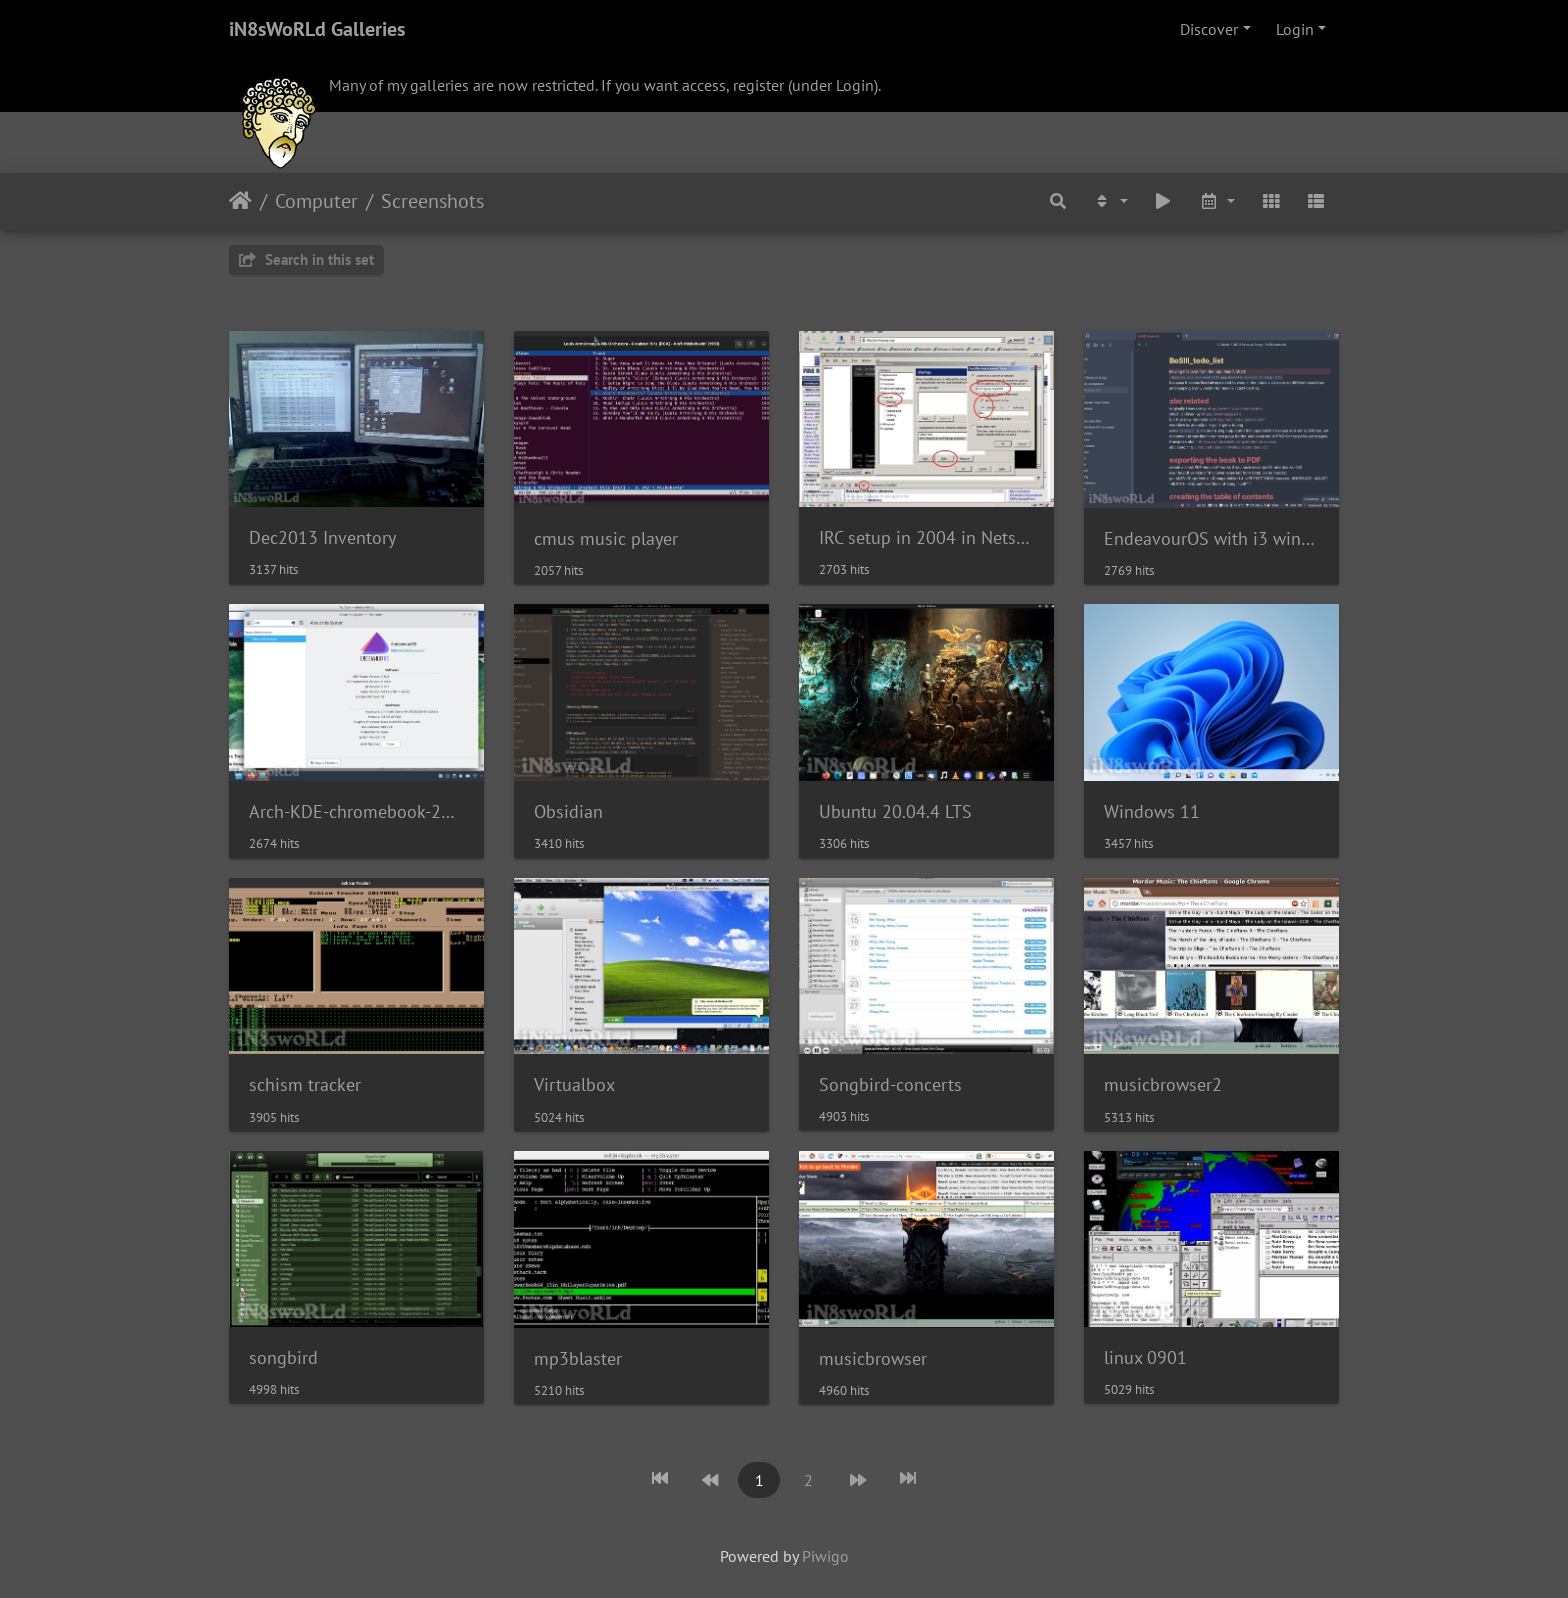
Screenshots (432, 201)
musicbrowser (873, 1358)
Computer (316, 201)
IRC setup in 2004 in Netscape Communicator (926, 537)
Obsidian (568, 811)
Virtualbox (574, 1084)
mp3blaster (578, 1358)
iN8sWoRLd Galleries (317, 29)
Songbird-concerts (890, 1084)
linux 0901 (1145, 1357)
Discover (1209, 29)
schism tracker (305, 1084)
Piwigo (825, 1556)
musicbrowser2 (1163, 1084)
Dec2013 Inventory (322, 537)
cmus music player (606, 538)
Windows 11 (1152, 811)
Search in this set (306, 259)
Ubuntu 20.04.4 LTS (895, 811)
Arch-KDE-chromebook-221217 (356, 811)
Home (240, 201)
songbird (283, 1357)
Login (1295, 29)
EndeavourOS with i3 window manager (1211, 538)
